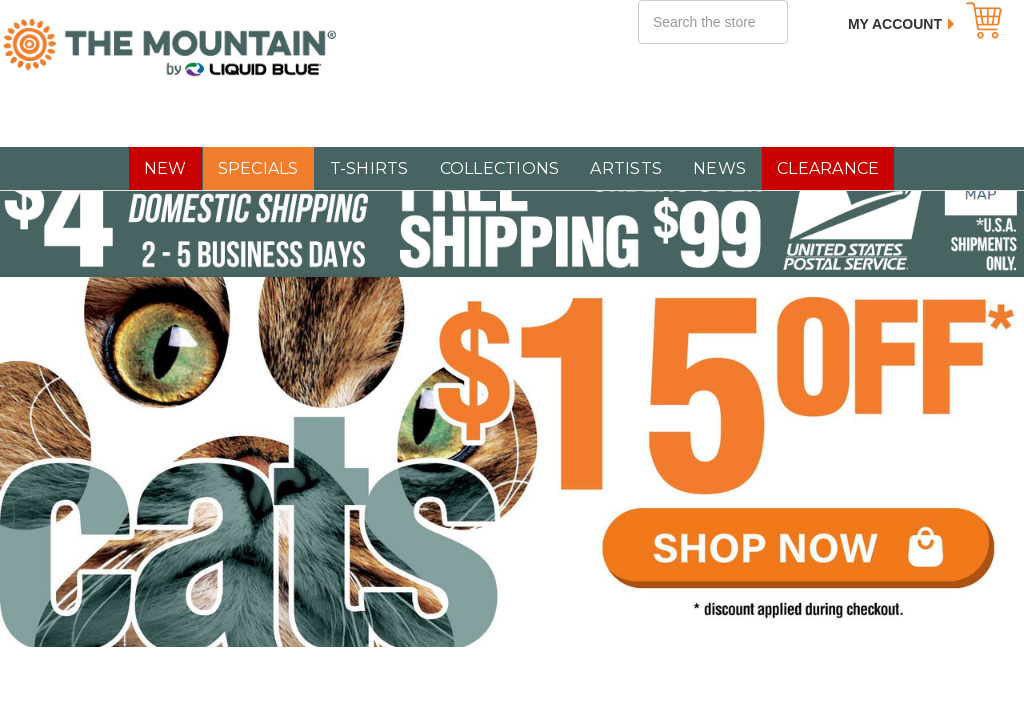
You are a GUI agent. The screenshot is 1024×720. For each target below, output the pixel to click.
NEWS (719, 168)
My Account (895, 24)
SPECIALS (258, 168)
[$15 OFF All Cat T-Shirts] (512, 462)
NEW (165, 168)
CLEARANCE (828, 168)
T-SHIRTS (369, 168)
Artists (626, 168)
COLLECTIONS (500, 168)
